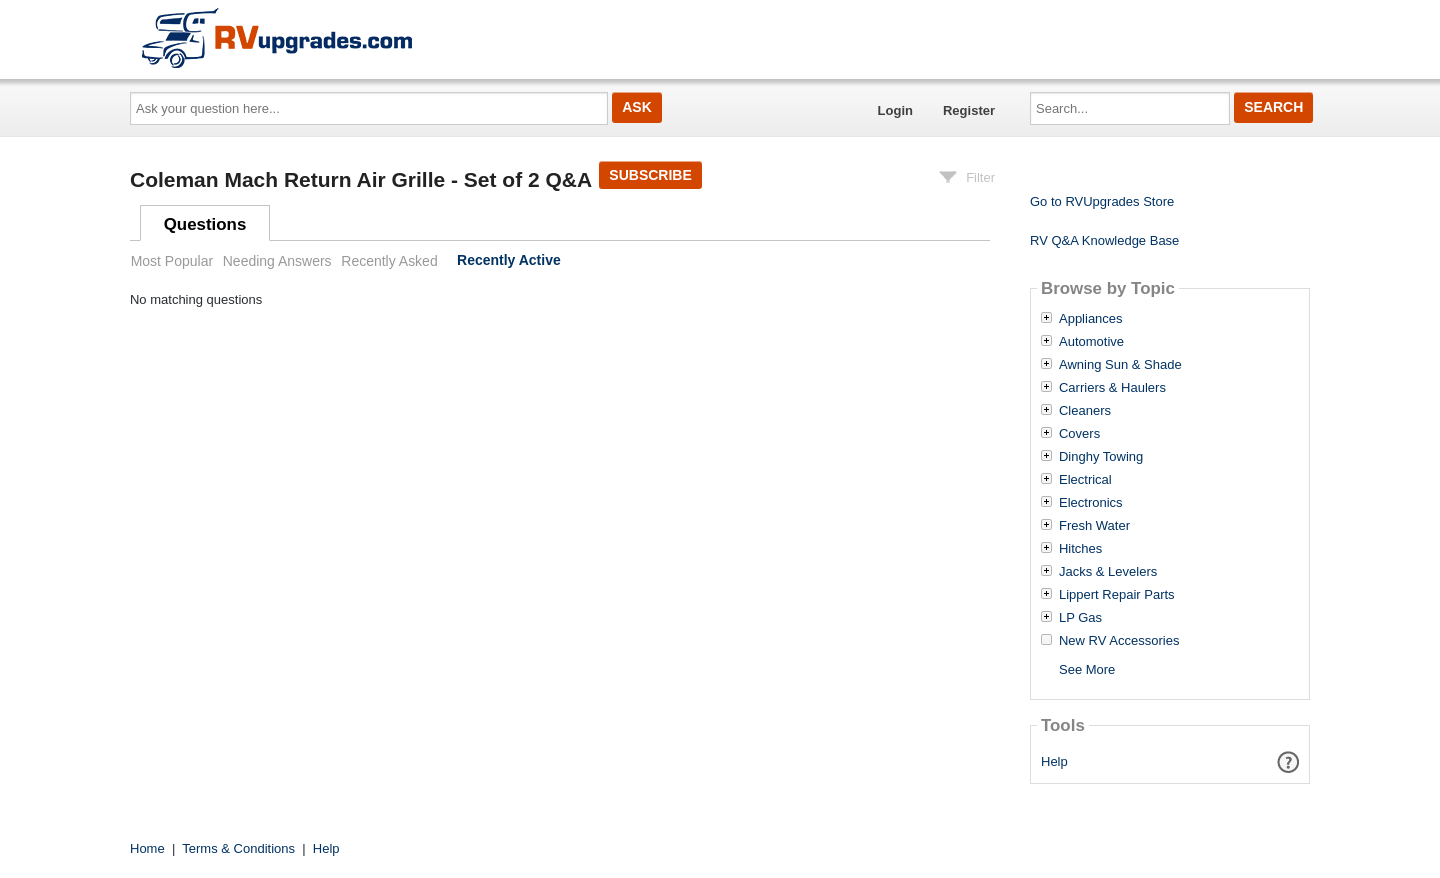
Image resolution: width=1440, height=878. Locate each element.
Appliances (1091, 319)
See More (1087, 669)
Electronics (1091, 503)
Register (969, 110)
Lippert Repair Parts (1117, 595)
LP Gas (1080, 618)
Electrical (1085, 480)
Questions (205, 224)
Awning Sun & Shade (1120, 365)
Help (1054, 761)
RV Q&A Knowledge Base (1104, 240)
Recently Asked (389, 261)
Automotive (1091, 342)
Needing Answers (277, 261)
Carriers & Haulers (1112, 388)
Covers (1079, 434)
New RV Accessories (1119, 641)
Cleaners (1085, 411)
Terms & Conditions (238, 848)
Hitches (1080, 549)
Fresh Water (1094, 526)
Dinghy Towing (1101, 457)
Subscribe (650, 175)
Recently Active (509, 261)
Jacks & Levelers (1108, 572)
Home (147, 848)
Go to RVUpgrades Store (1102, 201)
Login (895, 110)
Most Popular (172, 261)
